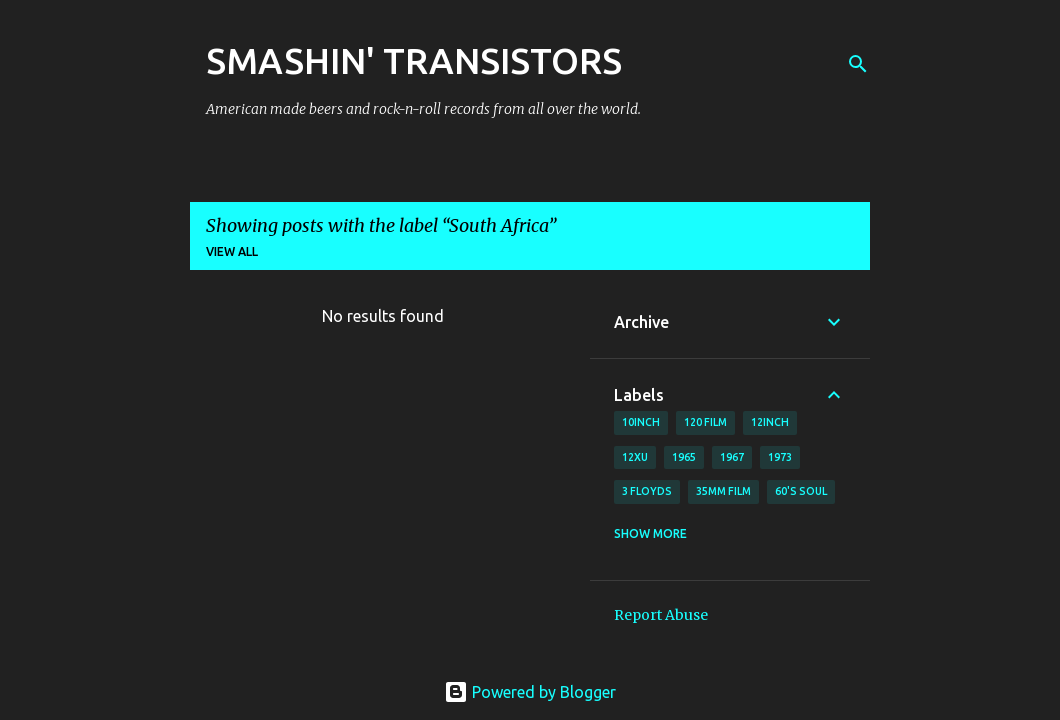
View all (232, 251)
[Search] (858, 64)
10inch (641, 422)
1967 (732, 457)
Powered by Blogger (530, 692)
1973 (780, 457)
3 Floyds (647, 491)
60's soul (801, 491)
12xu (635, 457)
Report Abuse (661, 615)
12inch (770, 422)
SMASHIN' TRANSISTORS (414, 60)
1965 (684, 457)
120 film (705, 422)
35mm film (723, 491)
